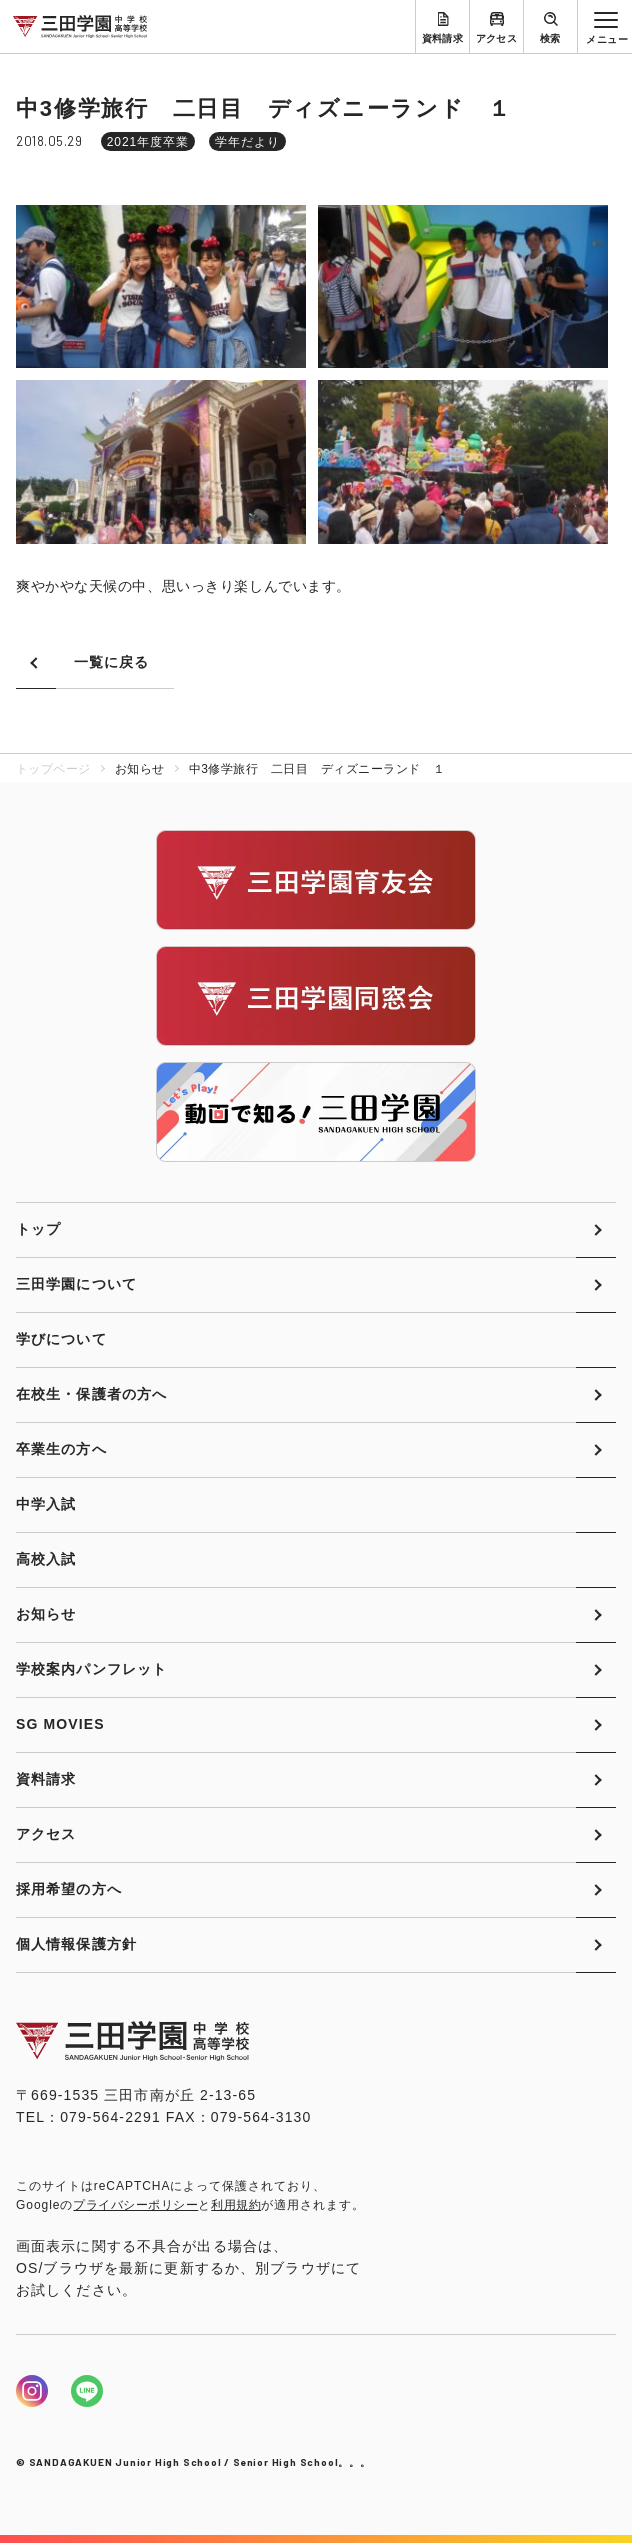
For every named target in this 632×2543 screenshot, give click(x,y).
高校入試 (46, 1559)
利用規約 (236, 2205)
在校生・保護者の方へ (91, 1394)
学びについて (61, 1339)
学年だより (247, 142)
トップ (38, 1229)
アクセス (497, 38)
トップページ (53, 769)
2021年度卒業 (148, 142)
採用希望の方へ (69, 1889)
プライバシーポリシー (135, 2205)
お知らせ (46, 1614)
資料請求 (443, 38)
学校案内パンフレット (91, 1669)
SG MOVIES (60, 1724)
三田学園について (76, 1284)
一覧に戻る (112, 662)
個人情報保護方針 (76, 1944)
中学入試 (46, 1504)
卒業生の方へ (61, 1449)
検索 (550, 38)
